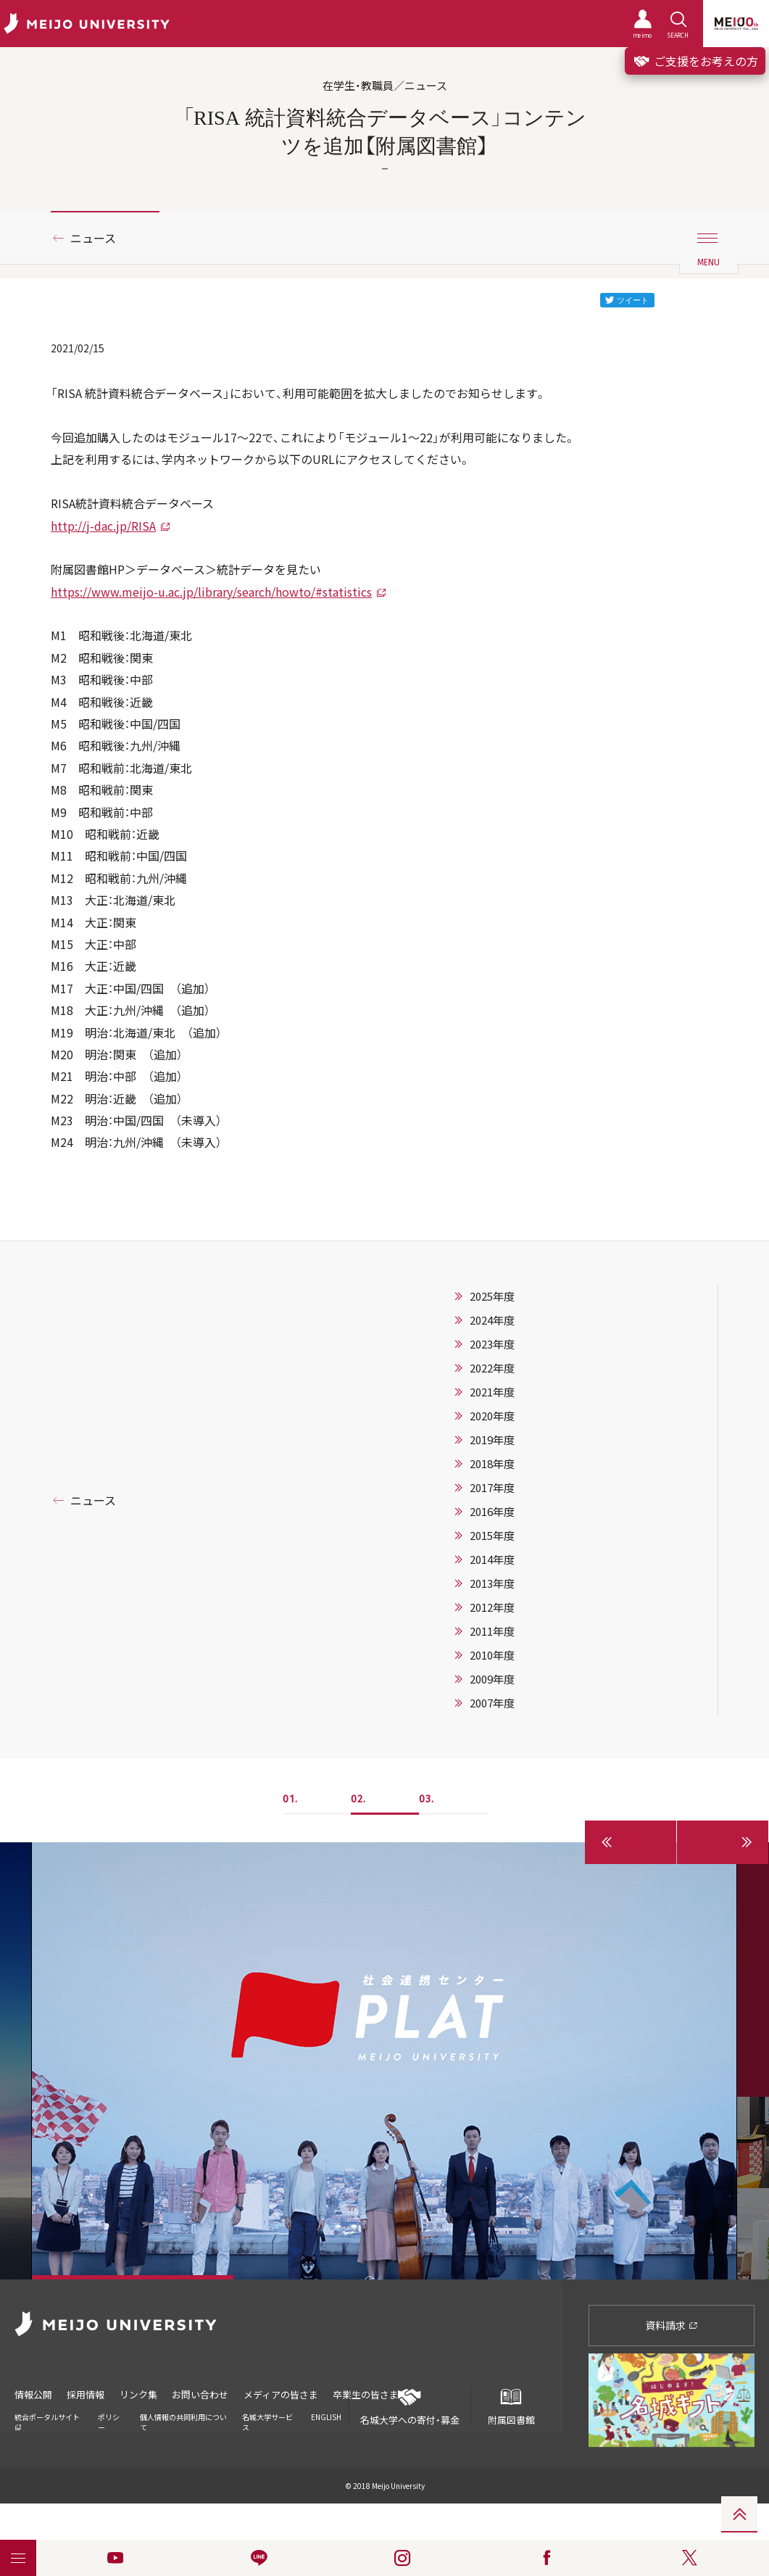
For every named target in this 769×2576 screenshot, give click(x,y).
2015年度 (492, 1536)
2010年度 (492, 1655)
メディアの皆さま (282, 2394)
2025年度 (492, 1296)
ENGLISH (326, 2416)
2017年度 (492, 1488)
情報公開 (33, 2394)
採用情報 (86, 2394)
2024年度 (492, 1320)
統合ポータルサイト (47, 2420)
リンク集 (139, 2394)
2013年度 (492, 1583)
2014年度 (492, 1559)
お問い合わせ (201, 2394)
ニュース (93, 238)
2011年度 (492, 1631)
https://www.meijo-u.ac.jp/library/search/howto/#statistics (211, 591)
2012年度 (492, 1607)
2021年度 (492, 1392)
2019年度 (492, 1440)
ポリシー (109, 2421)
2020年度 (492, 1416)
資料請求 (671, 2325)
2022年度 (492, 1368)
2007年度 (492, 1703)
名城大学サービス (267, 2421)
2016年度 (492, 1512)
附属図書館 (511, 2406)
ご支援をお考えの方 (695, 61)
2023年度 (492, 1344)
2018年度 (492, 1464)
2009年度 (492, 1679)
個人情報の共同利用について (183, 2421)
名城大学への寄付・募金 (409, 2406)
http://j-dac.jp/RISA (103, 525)
